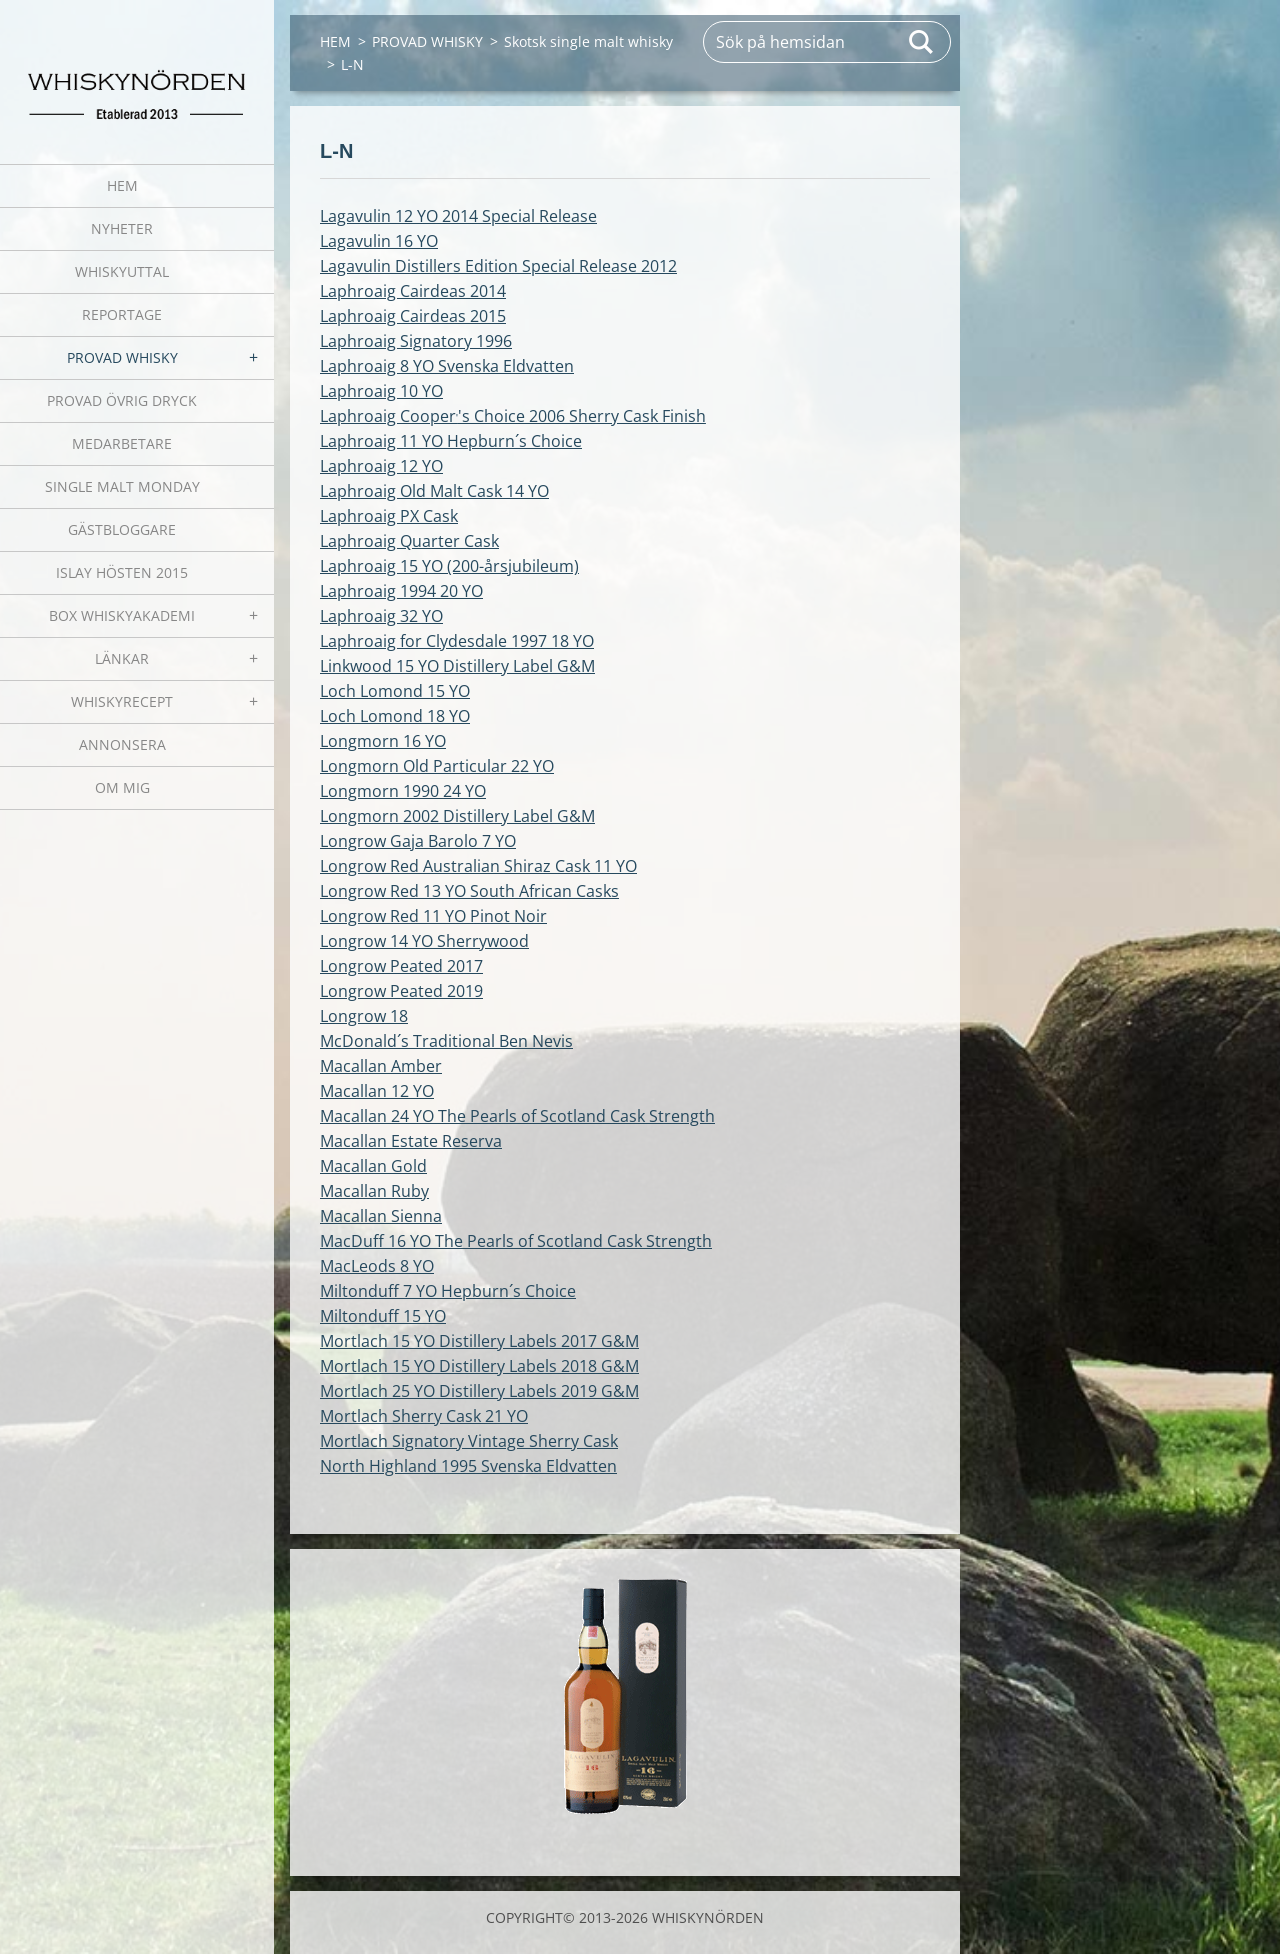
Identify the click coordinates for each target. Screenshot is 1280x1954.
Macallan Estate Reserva (411, 1141)
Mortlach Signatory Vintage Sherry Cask (469, 1441)
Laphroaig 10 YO (381, 391)
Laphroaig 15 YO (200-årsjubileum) (449, 566)
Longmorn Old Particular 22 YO (437, 766)
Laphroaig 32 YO (381, 616)
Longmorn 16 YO (383, 741)
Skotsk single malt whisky (588, 41)
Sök (922, 42)
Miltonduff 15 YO (383, 1316)
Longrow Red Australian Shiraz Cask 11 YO (478, 866)
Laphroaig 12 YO (381, 466)
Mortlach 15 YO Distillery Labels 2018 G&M (479, 1366)
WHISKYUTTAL (122, 271)
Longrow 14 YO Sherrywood (424, 941)
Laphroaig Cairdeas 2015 (413, 316)
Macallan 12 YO (377, 1091)
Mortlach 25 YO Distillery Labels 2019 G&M (479, 1391)
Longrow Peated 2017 (401, 966)
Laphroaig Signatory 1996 (416, 341)
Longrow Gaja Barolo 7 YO (418, 841)
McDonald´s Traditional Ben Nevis (446, 1041)
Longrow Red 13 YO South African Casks (469, 891)
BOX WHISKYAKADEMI (122, 615)
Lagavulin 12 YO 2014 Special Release (458, 216)
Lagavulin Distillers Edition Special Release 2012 (498, 266)
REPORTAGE (122, 314)
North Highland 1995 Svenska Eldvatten (468, 1466)
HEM (122, 185)
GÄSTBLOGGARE (122, 529)
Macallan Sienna (381, 1216)
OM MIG (122, 787)
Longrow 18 (364, 1016)
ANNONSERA (122, 744)
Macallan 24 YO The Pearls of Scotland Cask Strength (517, 1116)
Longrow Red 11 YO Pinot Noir (433, 916)
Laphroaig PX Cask (389, 516)
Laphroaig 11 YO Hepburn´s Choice (451, 441)
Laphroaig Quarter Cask (409, 541)
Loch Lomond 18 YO (395, 716)
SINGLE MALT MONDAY (122, 486)
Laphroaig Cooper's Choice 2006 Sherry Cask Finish (513, 416)
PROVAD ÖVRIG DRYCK (122, 400)
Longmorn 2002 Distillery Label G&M (457, 816)
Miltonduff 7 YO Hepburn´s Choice (448, 1291)
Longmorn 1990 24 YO (403, 791)
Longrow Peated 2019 (401, 991)
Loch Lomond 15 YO (395, 691)
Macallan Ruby (374, 1191)
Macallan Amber (381, 1066)
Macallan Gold (373, 1166)
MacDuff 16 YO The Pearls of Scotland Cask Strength (516, 1241)
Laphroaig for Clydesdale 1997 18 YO (457, 641)
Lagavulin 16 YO (379, 241)
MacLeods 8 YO (377, 1266)
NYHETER (122, 228)
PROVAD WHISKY (122, 357)
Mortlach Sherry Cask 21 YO (424, 1416)
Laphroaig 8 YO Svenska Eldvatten (447, 366)
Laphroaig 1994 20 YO (401, 591)
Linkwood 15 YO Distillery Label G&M (457, 666)
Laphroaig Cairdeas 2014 (413, 291)
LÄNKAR (122, 658)
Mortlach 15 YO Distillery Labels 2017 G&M (479, 1341)
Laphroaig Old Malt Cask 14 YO (434, 491)
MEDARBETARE (122, 443)
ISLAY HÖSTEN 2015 (122, 572)
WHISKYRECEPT (122, 701)
